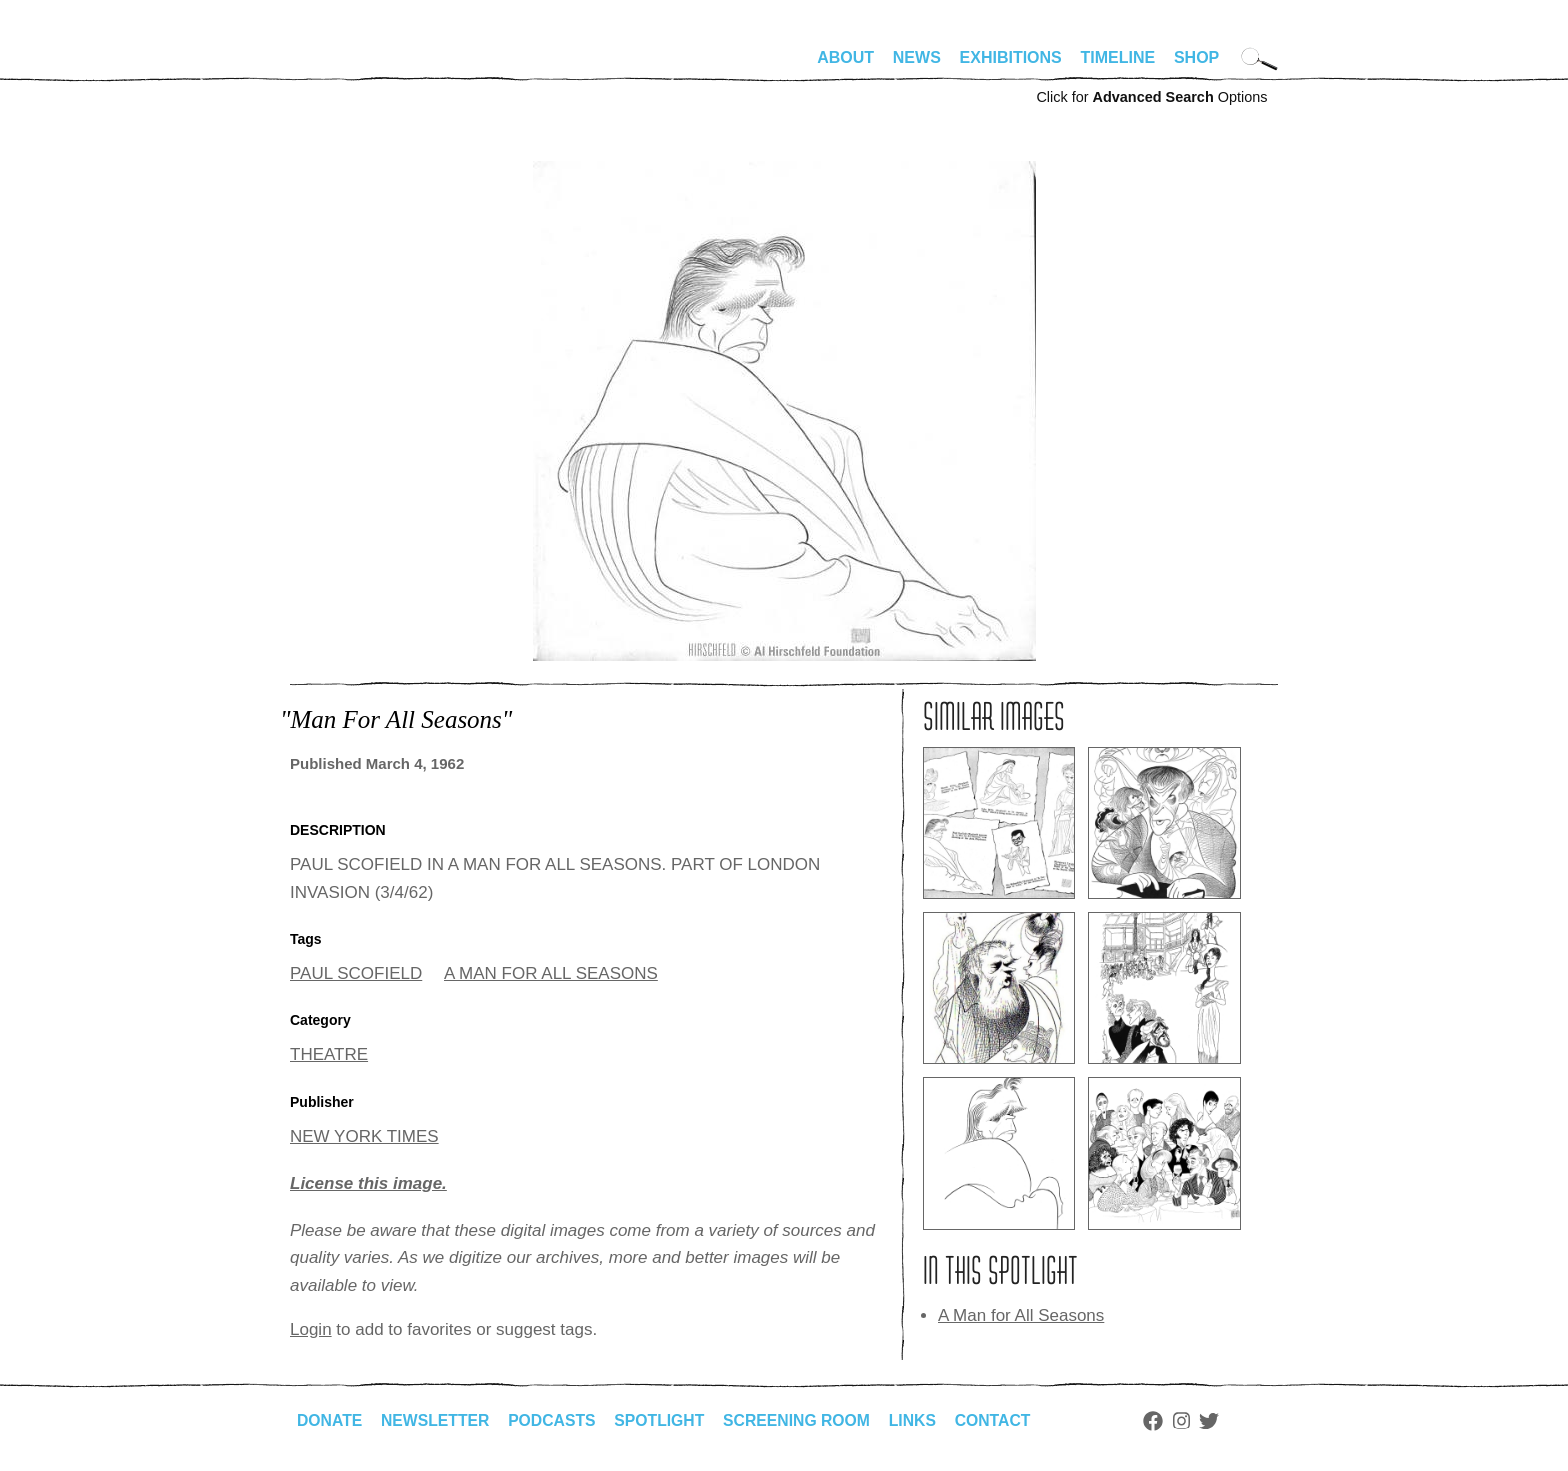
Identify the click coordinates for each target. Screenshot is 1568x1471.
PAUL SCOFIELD (356, 973)
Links (921, 1420)
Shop (1196, 57)
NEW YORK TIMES (364, 1136)
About (845, 57)
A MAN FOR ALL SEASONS (551, 973)
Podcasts (555, 1420)
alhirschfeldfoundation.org (350, 66)
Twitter (1220, 1421)
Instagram (1191, 1421)
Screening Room (803, 1420)
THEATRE (329, 1054)
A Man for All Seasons (1021, 1315)
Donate (330, 1420)
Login (311, 1329)
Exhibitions (1011, 57)
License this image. (368, 1183)
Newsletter (437, 1420)
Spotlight (665, 1420)
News (917, 57)
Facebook (1163, 1421)
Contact (1002, 1420)
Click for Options (1151, 97)
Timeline (1118, 57)
